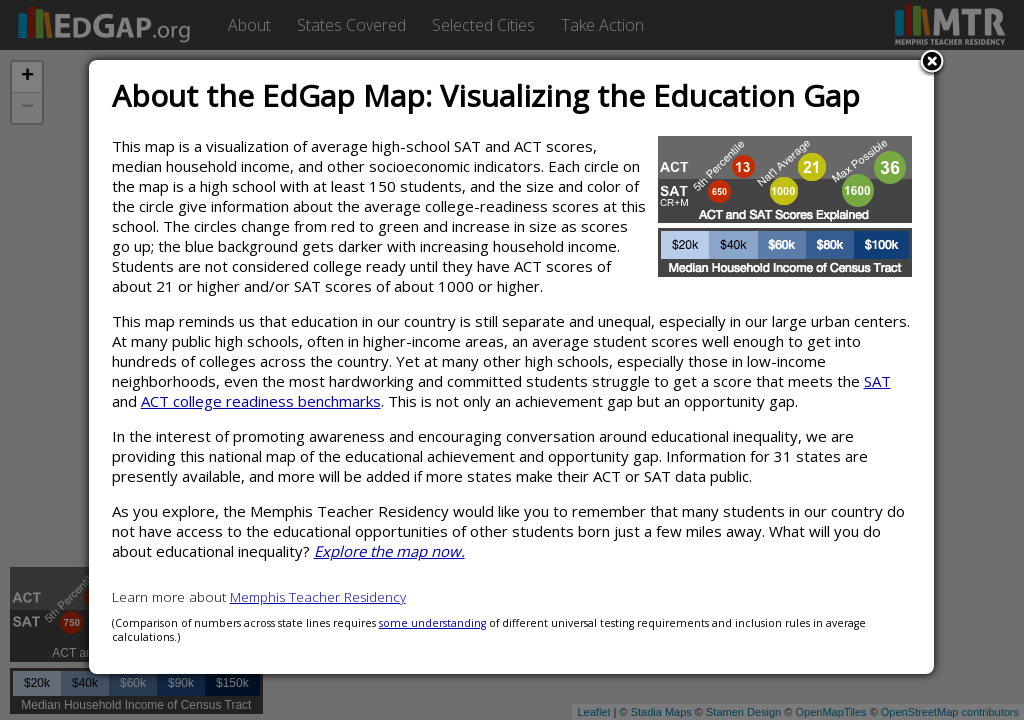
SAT (877, 381)
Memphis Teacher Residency (318, 597)
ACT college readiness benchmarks (261, 401)
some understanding (432, 623)
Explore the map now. (389, 551)
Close (932, 63)
